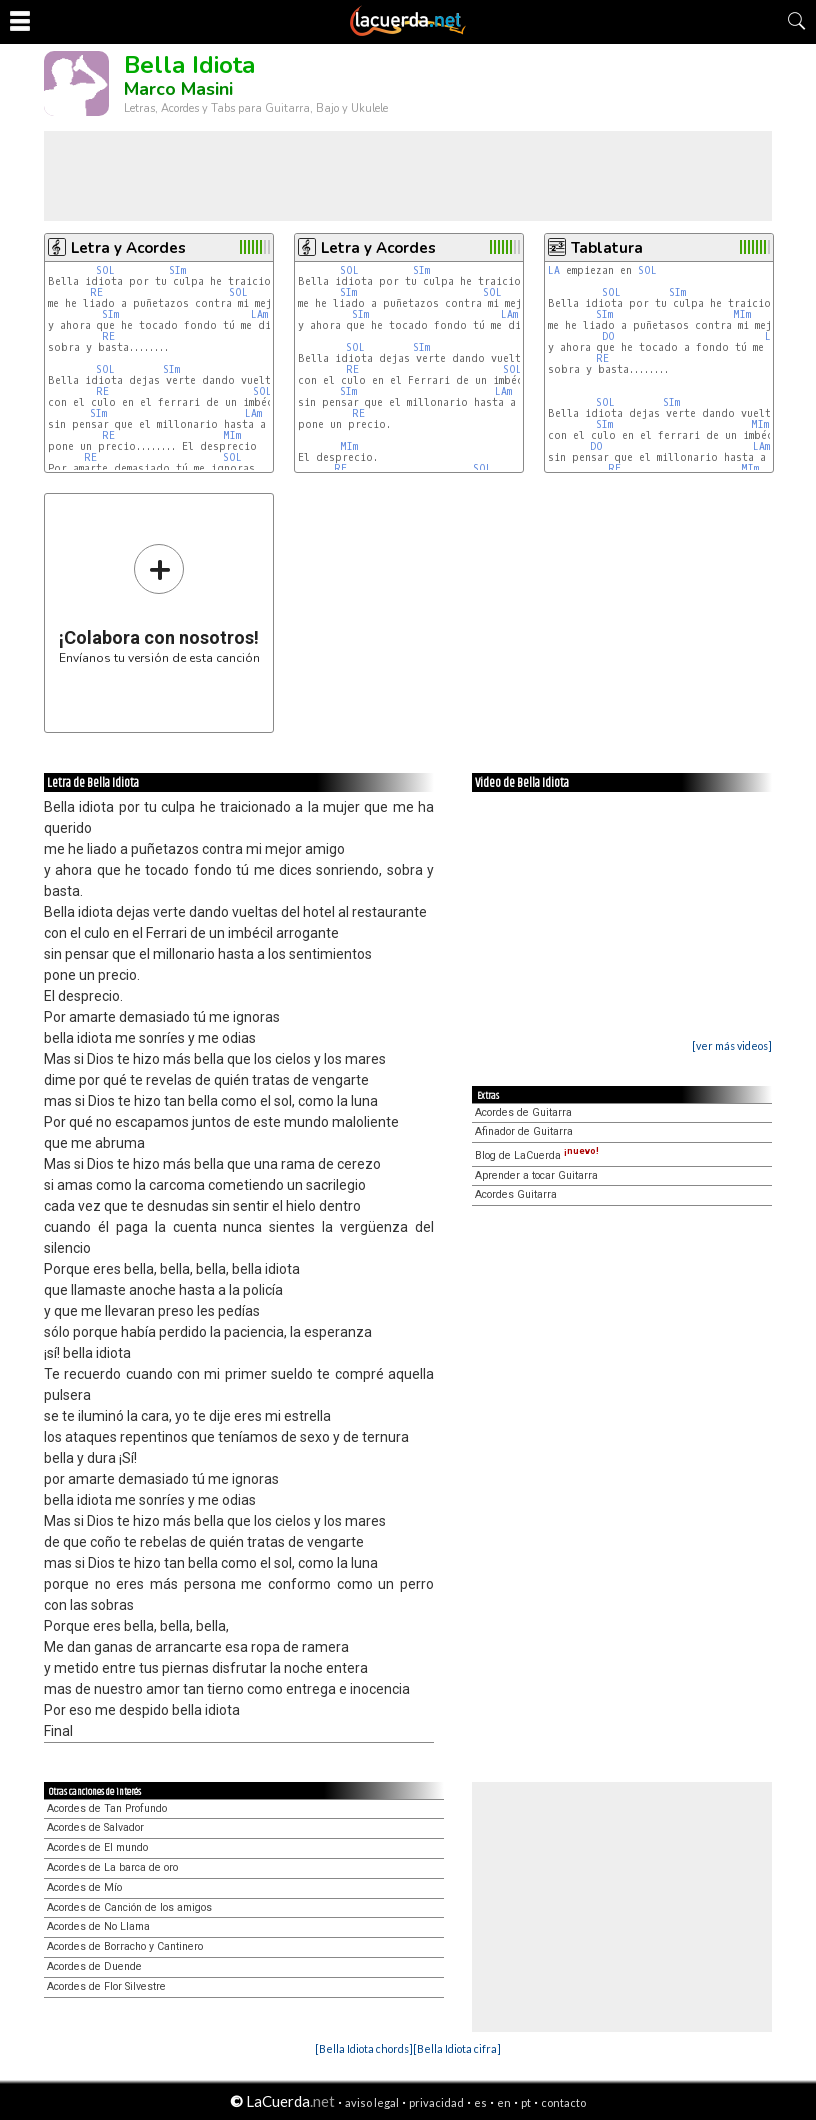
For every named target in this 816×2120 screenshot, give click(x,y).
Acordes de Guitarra (523, 1112)
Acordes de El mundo (97, 1847)
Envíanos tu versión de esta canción (159, 603)
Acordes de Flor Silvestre (106, 1986)
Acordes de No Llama (98, 1926)
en (504, 2102)
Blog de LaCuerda (537, 1155)
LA (554, 270)
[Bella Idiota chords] (364, 2048)
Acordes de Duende (94, 1966)
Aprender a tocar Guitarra (536, 1175)
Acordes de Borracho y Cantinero (125, 1946)
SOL (105, 270)
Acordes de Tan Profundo (107, 1808)
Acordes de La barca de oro (112, 1867)
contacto (563, 2102)
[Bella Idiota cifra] (457, 2048)
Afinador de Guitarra (524, 1131)
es (480, 2102)
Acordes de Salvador (95, 1827)
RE (96, 292)
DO (608, 336)
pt (526, 2102)
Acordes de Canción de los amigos (129, 1907)
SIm (177, 270)
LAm (259, 314)
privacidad (436, 2102)
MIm (232, 435)
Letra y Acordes (128, 248)
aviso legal (372, 2102)
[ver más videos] (732, 1045)
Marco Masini (178, 89)
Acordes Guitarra (516, 1194)
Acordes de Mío (84, 1887)
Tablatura (607, 248)
